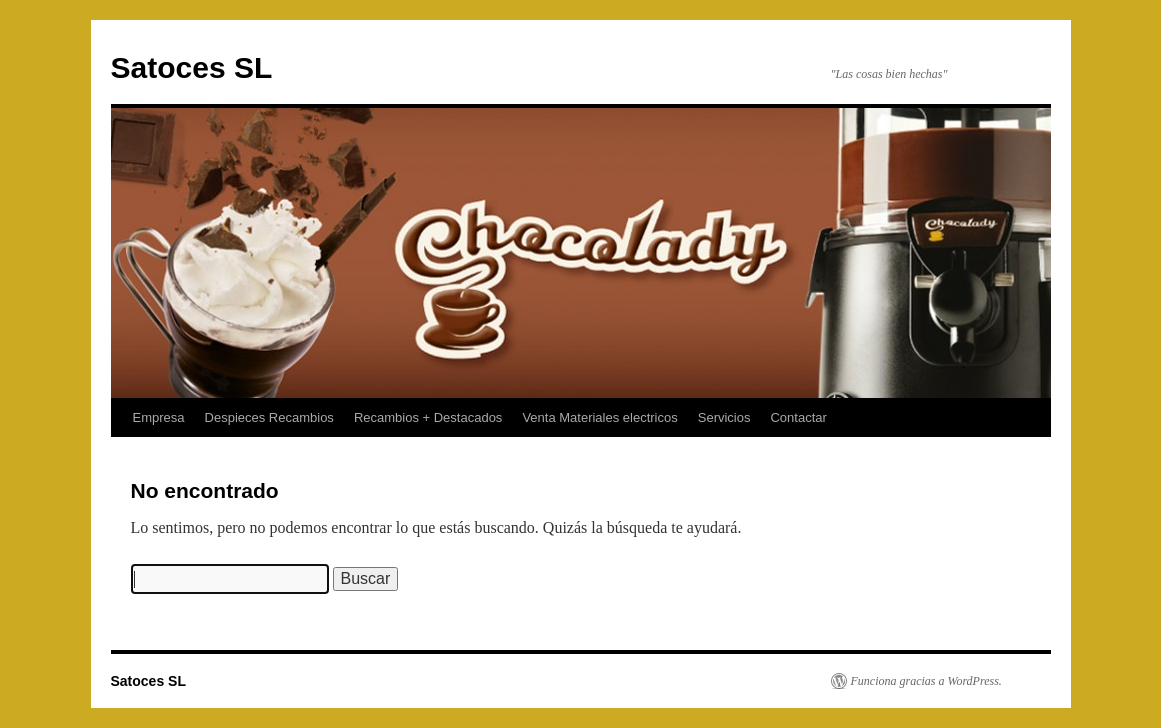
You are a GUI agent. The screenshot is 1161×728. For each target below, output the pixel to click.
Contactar (798, 417)
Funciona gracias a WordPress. (926, 681)
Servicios (724, 417)
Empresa (159, 417)
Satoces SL (192, 67)
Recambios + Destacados (428, 417)
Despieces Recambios (269, 417)
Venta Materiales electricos (599, 417)
